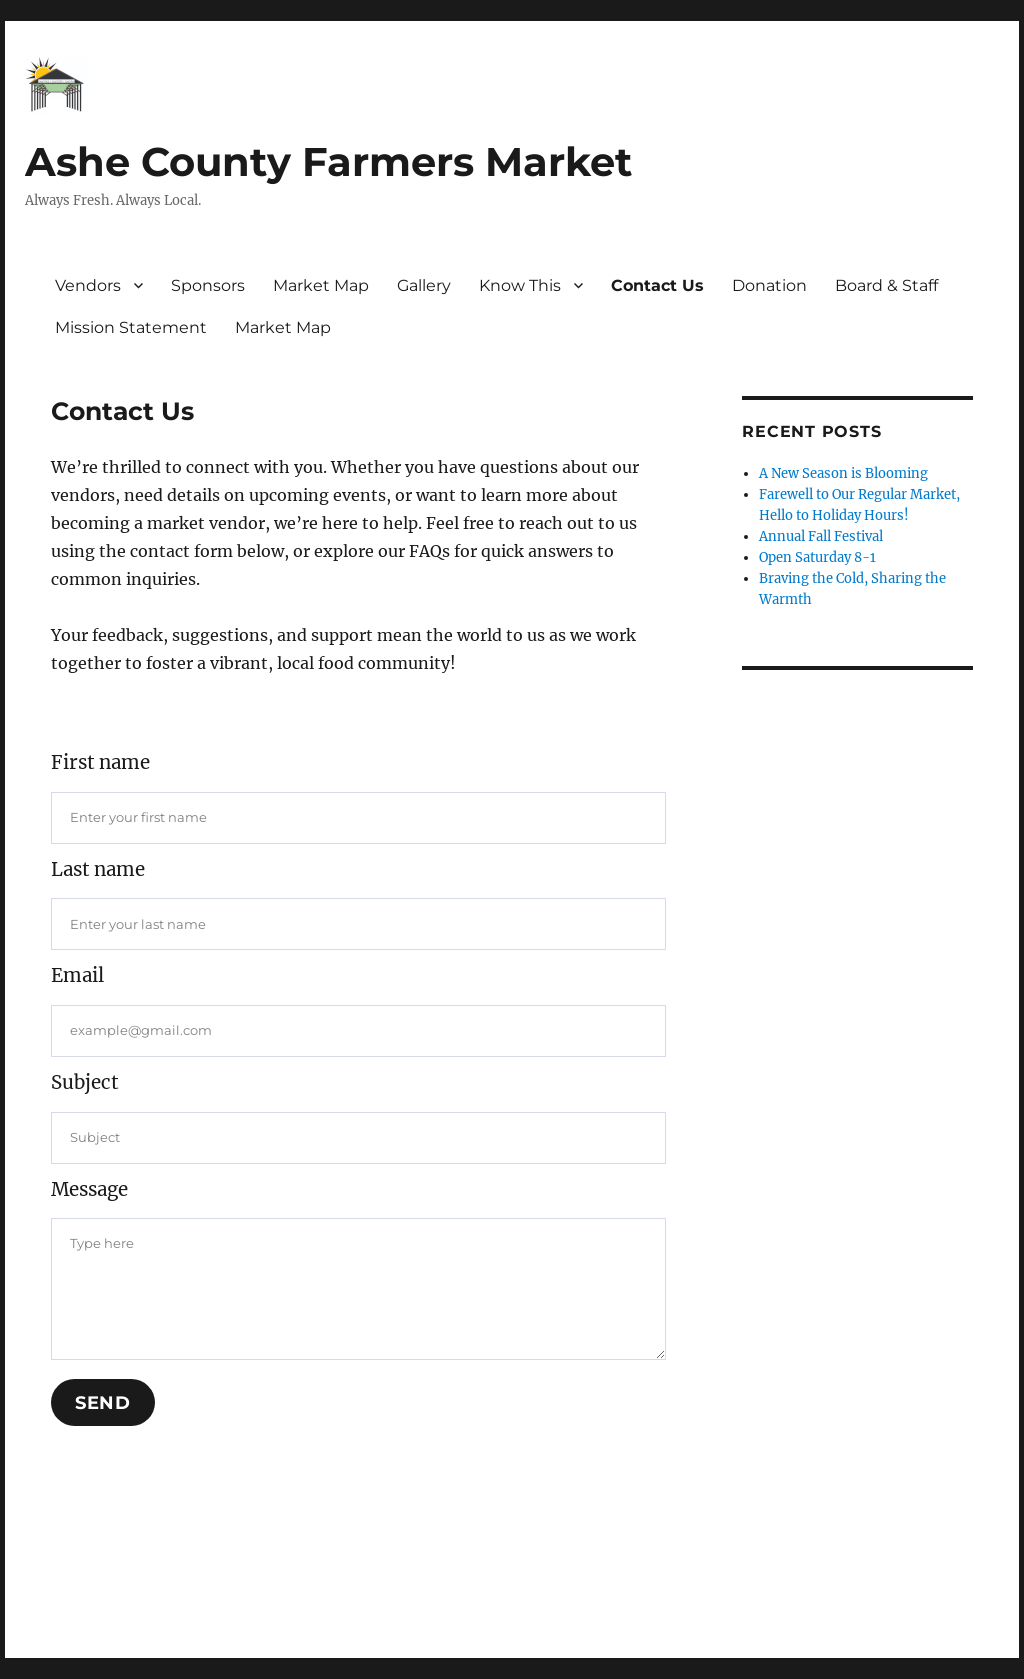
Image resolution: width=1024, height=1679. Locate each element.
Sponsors (208, 285)
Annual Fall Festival (821, 536)
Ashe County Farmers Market (328, 161)
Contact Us (657, 285)
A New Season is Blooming (843, 473)
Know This (520, 285)
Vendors (88, 285)
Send (103, 1403)
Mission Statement (131, 327)
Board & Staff (886, 285)
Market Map (321, 285)
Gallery (424, 285)
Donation (769, 285)
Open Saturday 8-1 (817, 557)
